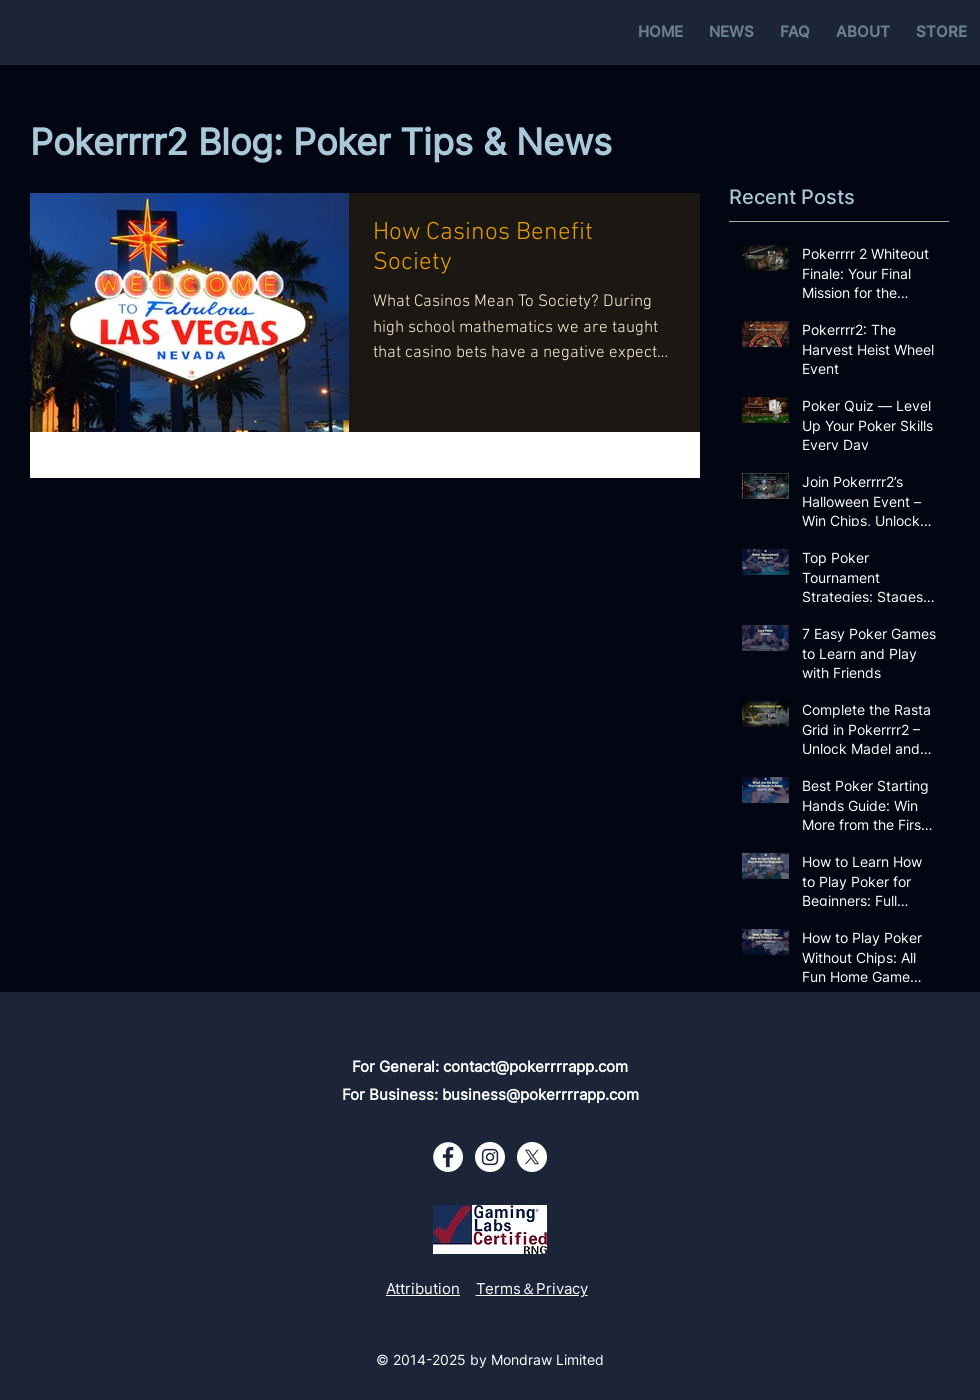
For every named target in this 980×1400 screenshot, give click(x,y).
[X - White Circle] (532, 1157)
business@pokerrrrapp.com (540, 1094)
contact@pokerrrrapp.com (535, 1066)
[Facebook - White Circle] (448, 1157)
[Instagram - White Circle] (490, 1157)
